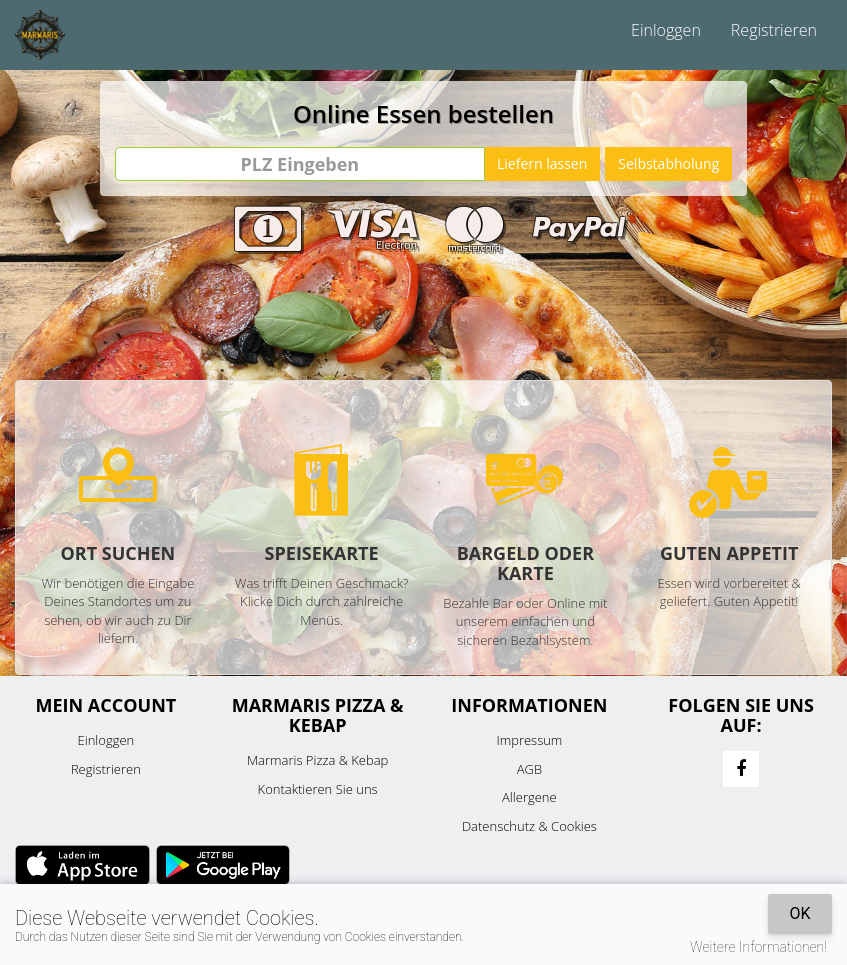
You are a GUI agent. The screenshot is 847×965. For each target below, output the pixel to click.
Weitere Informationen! (758, 947)
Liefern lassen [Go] (542, 163)
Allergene (529, 797)
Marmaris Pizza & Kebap (317, 760)
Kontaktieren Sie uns (318, 789)
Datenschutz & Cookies (529, 826)
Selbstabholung (668, 163)
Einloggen (666, 30)
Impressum (529, 740)
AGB (529, 769)
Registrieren (774, 30)
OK (799, 913)
